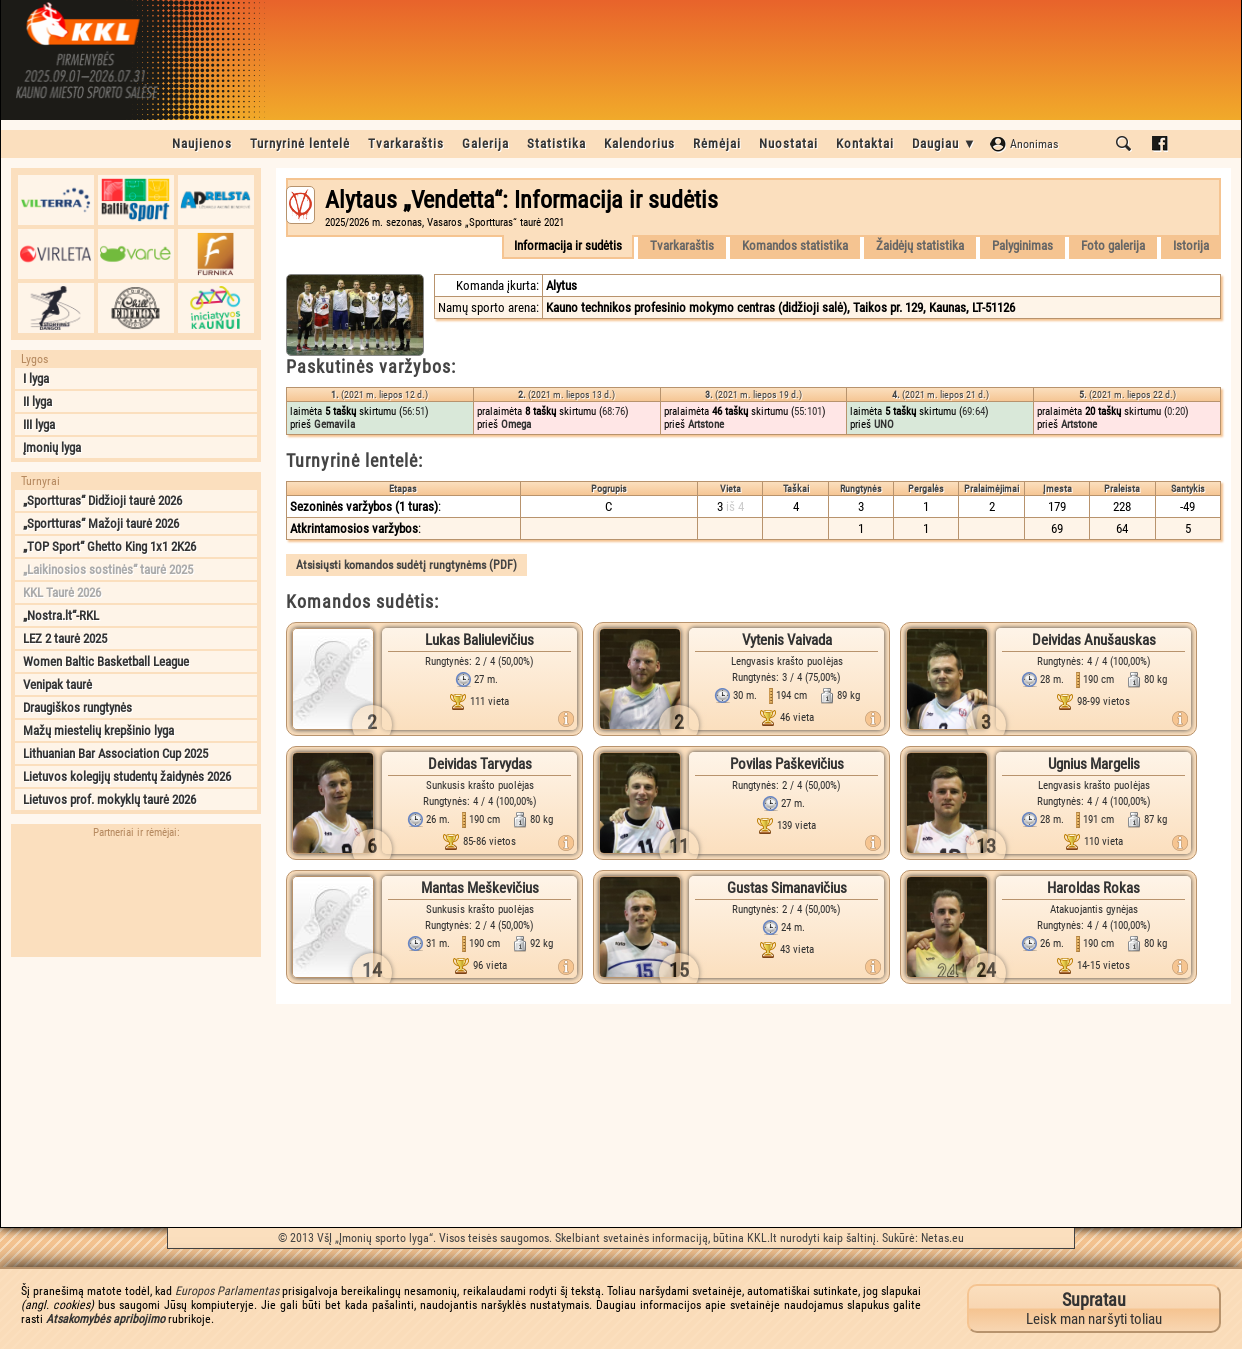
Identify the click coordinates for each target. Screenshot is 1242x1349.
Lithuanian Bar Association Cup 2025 (115, 753)
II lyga (37, 401)
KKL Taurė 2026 (62, 592)
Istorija (1191, 245)
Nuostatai (788, 143)
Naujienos (202, 143)
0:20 (1176, 411)
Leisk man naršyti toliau (1094, 1308)
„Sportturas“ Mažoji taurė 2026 (101, 523)
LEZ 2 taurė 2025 (65, 638)
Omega (516, 424)
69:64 (973, 411)
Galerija (485, 143)
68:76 (613, 411)
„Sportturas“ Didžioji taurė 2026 (102, 500)
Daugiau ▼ (944, 143)
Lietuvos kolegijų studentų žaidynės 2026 (127, 776)
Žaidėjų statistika (920, 245)
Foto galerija (1113, 245)
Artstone (706, 424)
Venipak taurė (57, 684)
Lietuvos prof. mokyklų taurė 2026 (109, 799)
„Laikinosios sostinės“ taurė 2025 (108, 569)
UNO (884, 424)
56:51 (413, 411)
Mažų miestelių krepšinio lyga (98, 730)
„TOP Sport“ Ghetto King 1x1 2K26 (109, 546)
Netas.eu (942, 1238)
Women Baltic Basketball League (106, 661)
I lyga (36, 378)
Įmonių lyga (52, 447)
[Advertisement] (136, 1092)
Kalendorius (639, 143)
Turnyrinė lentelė (300, 143)
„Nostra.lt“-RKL (61, 615)
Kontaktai (865, 143)
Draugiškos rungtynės (77, 707)
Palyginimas (1022, 245)
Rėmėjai (717, 143)
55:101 (808, 411)
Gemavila (334, 424)
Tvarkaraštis (406, 143)
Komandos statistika (795, 245)
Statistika (556, 143)
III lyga (39, 424)
